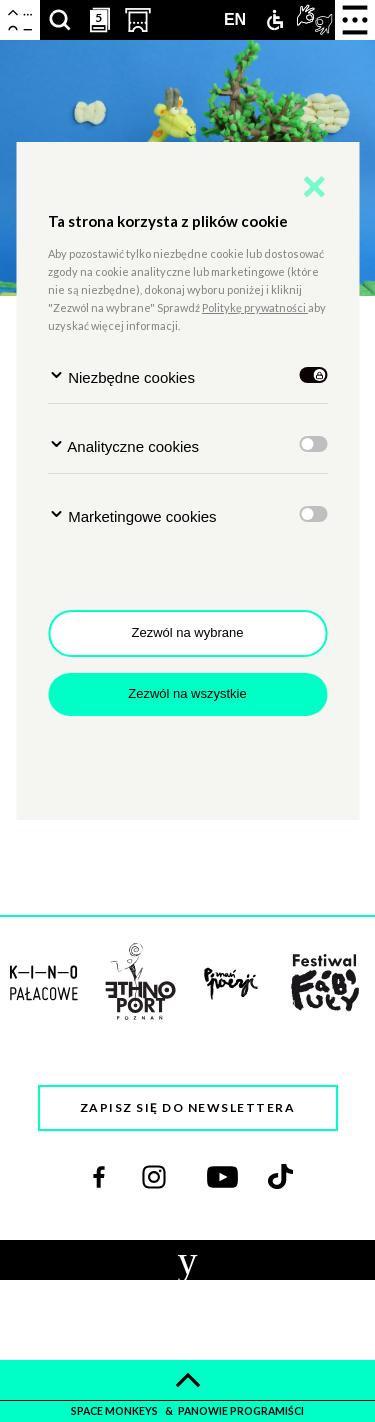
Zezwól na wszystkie (187, 693)
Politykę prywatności (255, 307)
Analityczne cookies (123, 445)
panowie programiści (241, 1411)
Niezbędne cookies (121, 376)
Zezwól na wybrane (188, 632)
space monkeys (115, 1411)
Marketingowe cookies (132, 515)
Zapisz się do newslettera (188, 1107)
